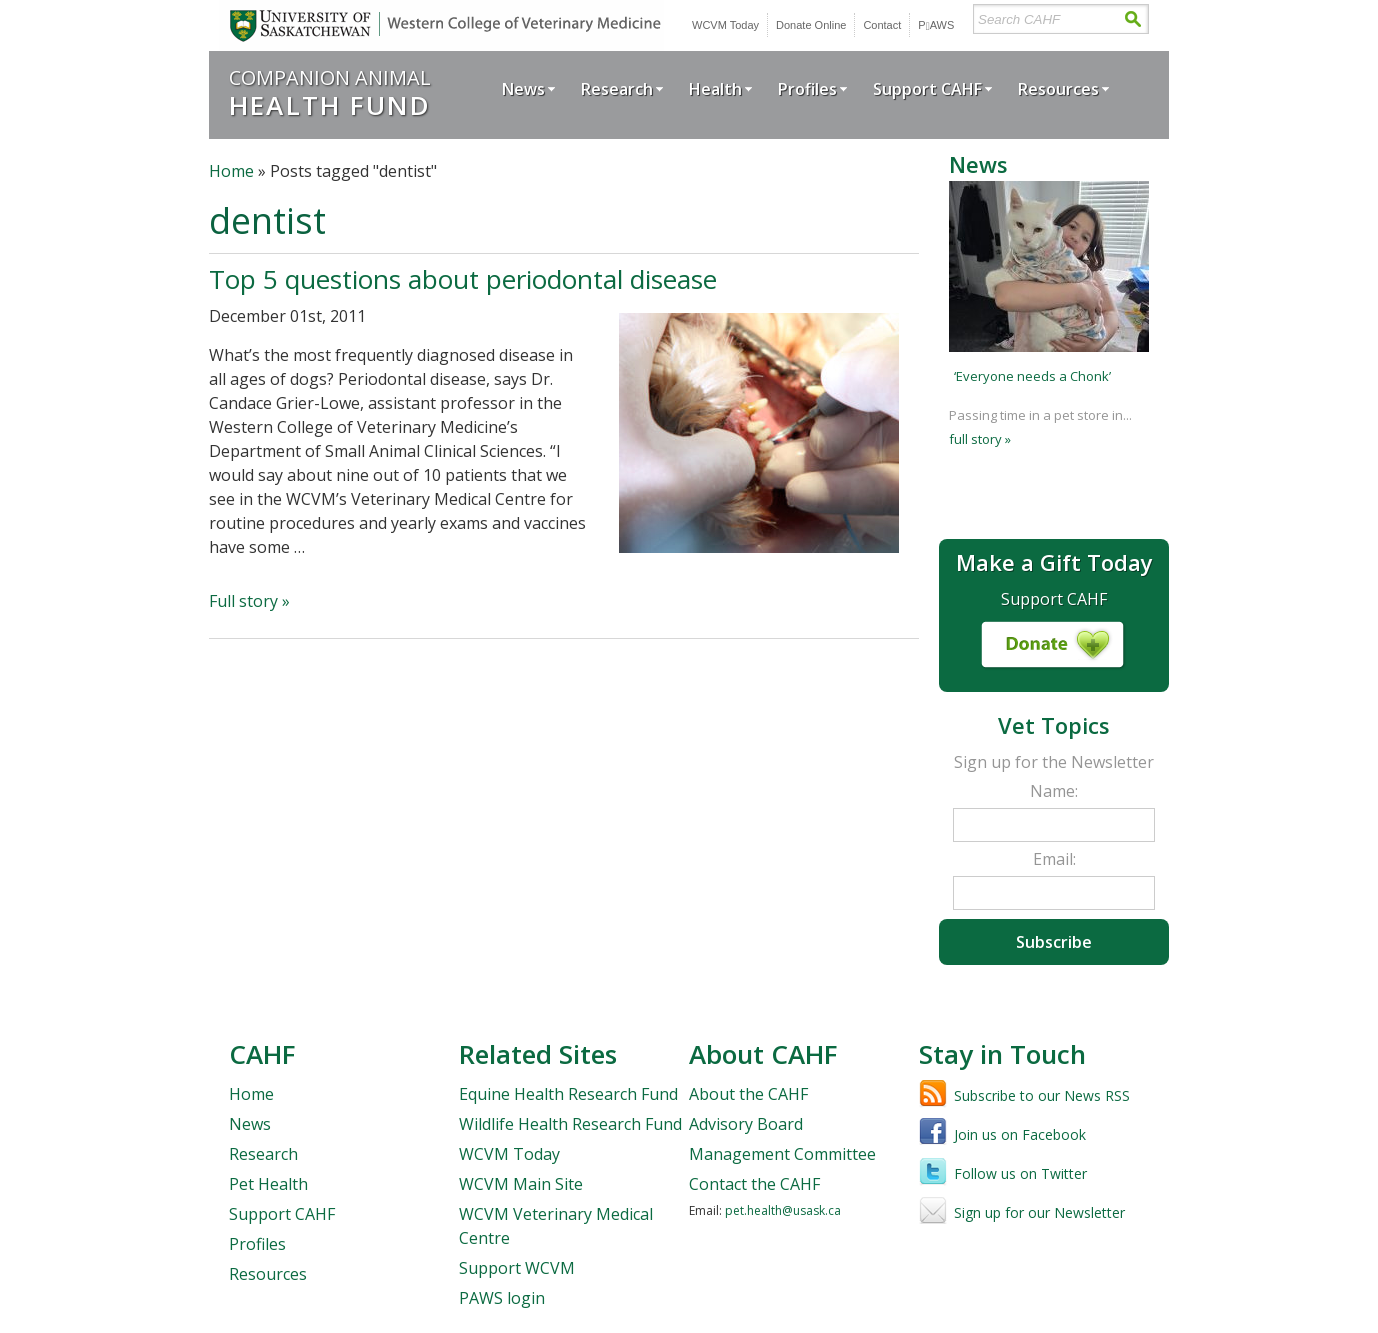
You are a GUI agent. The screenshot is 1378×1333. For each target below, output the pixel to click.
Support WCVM (517, 1268)
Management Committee (782, 1154)
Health (715, 89)
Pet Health (268, 1184)
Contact (882, 25)
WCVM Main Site (521, 1184)
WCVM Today (725, 25)
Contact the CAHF (754, 1184)
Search (1132, 19)
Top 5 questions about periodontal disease (463, 279)
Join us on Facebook (1020, 1134)
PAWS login (502, 1298)
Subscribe (1054, 942)
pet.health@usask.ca (783, 1210)
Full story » (249, 601)
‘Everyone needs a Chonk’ (1032, 376)
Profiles (807, 89)
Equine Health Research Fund (568, 1094)
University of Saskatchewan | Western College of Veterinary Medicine (441, 25)
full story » (980, 439)
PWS (936, 25)
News (523, 89)
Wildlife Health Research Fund (570, 1124)
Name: (1054, 791)
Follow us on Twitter (1020, 1173)
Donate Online (811, 25)
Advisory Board (746, 1124)
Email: (1054, 859)
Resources (1058, 89)
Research (617, 89)
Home (231, 171)
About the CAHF (748, 1094)
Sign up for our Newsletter (1039, 1212)
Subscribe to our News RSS (1042, 1095)
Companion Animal (330, 92)
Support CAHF (927, 89)
